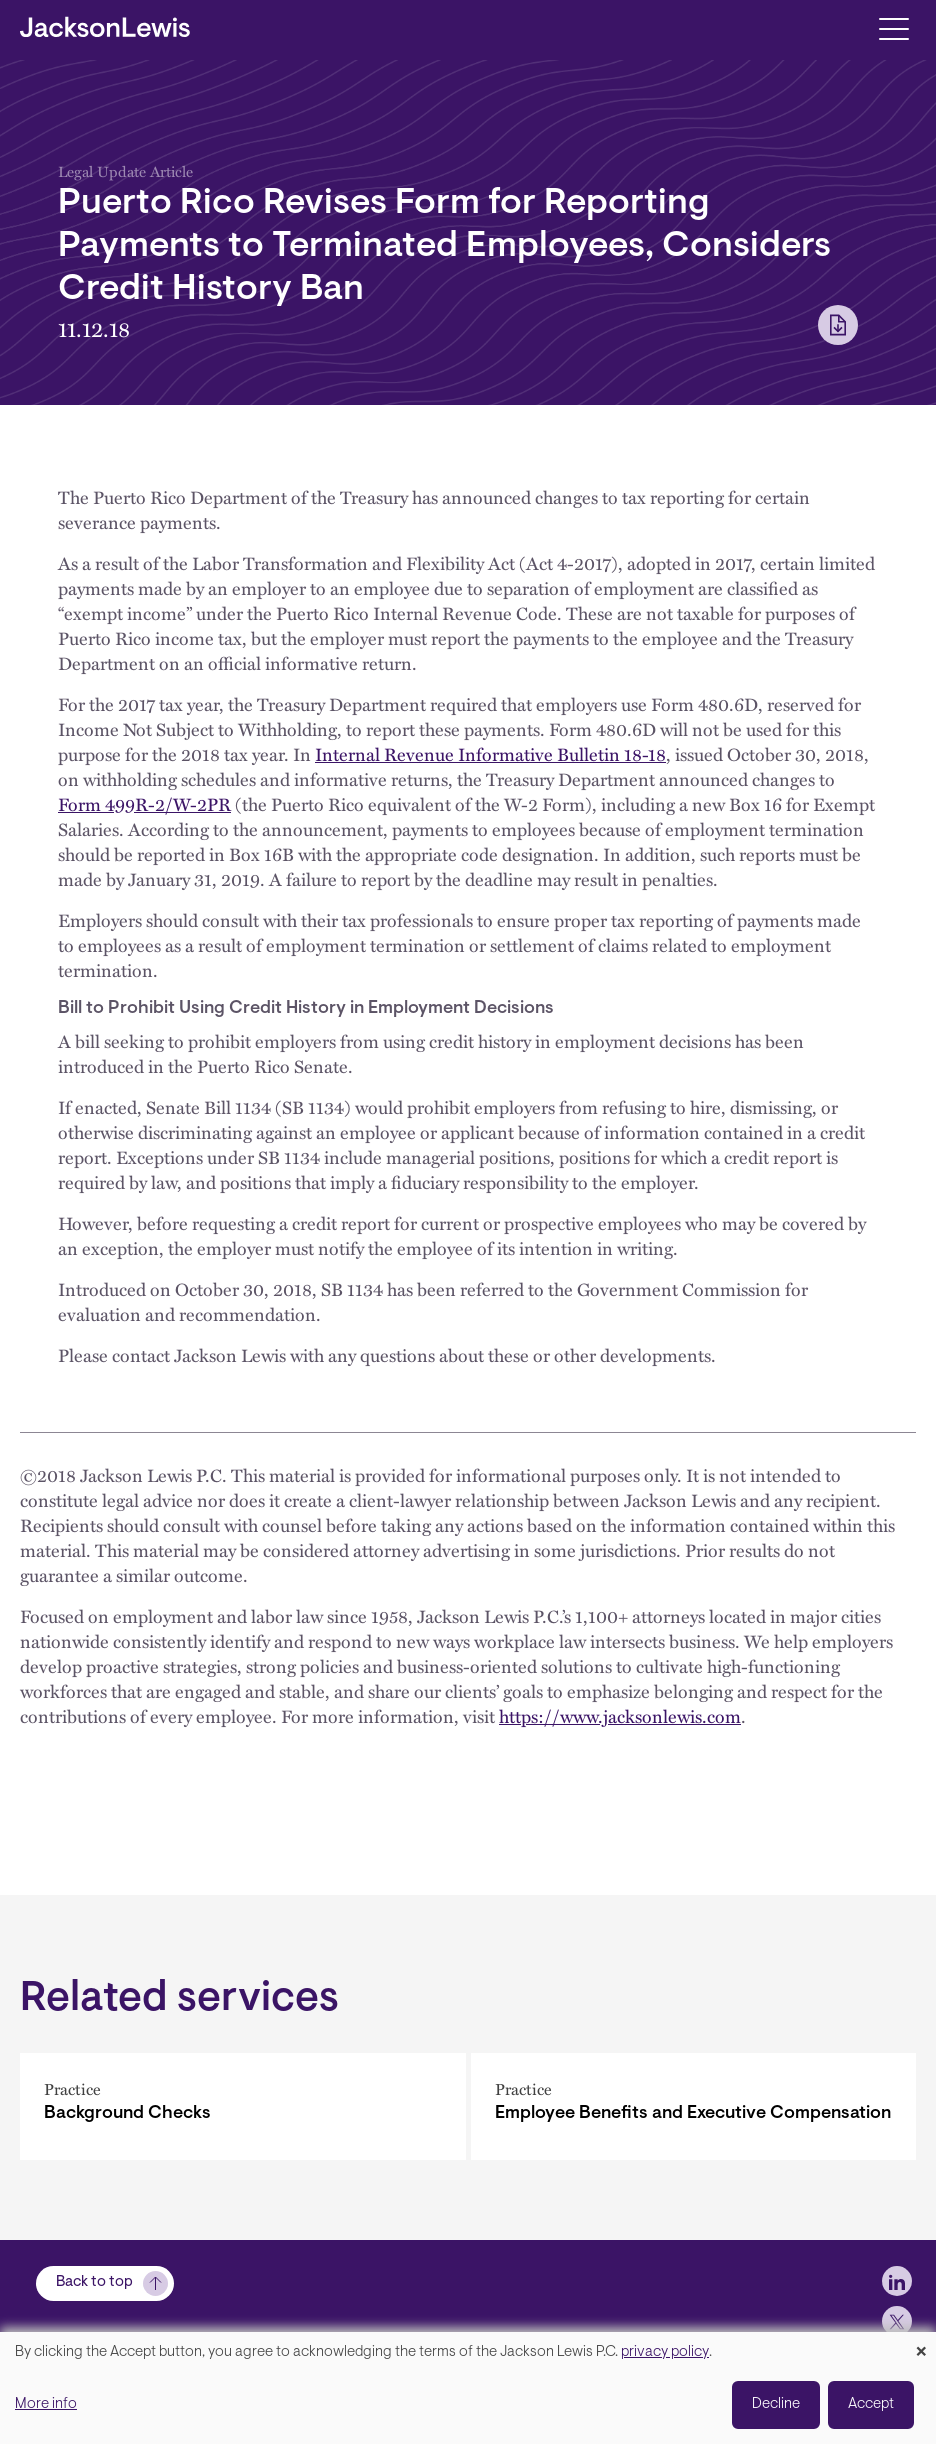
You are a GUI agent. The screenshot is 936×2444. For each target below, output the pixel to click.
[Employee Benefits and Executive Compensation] (694, 2106)
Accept (871, 2404)
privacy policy (665, 2352)
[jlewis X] (897, 2321)
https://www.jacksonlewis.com (620, 1716)
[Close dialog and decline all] (921, 2344)
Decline (776, 2404)
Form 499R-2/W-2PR (144, 804)
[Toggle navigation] (893, 27)
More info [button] (46, 2404)
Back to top (94, 2282)
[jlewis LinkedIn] (897, 2281)
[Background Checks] (243, 2106)
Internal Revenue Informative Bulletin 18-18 (490, 754)
